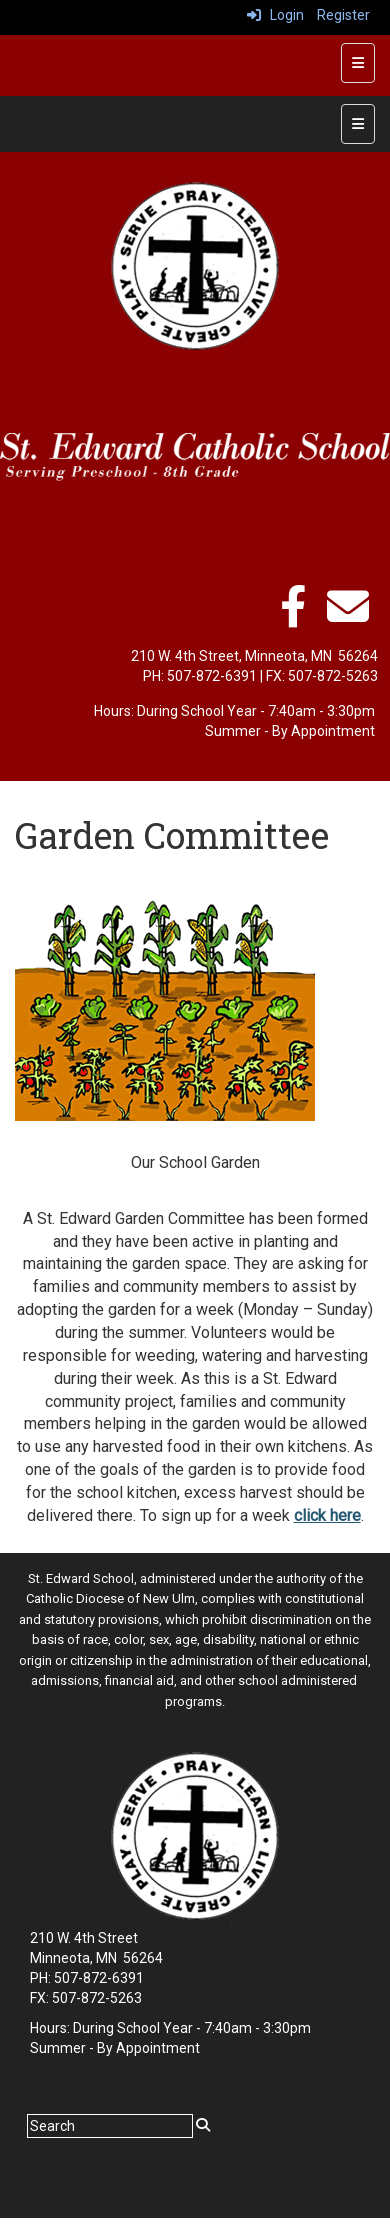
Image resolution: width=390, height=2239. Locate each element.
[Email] (348, 617)
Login (275, 15)
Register (343, 15)
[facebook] (293, 617)
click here (327, 1515)
